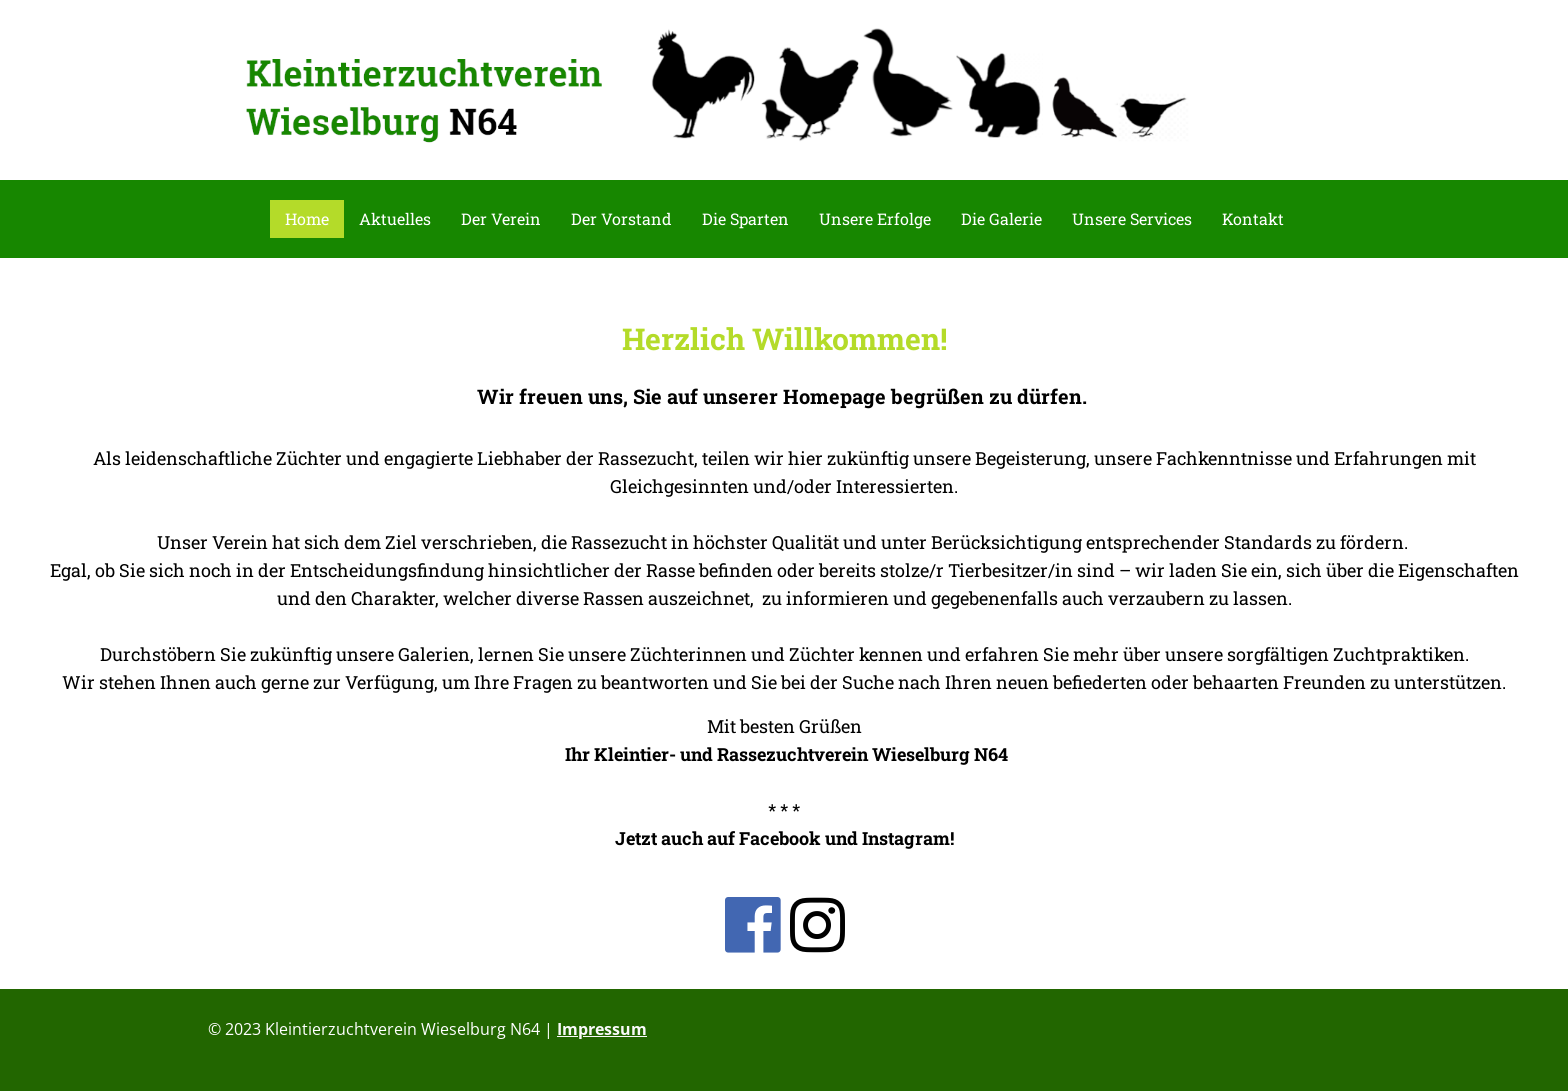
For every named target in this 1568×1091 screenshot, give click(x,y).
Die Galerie (1001, 218)
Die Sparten (745, 218)
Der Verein (501, 218)
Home (307, 218)
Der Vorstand (621, 218)
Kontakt (1253, 218)
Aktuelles (395, 218)
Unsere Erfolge (875, 218)
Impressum (602, 1029)
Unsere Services (1132, 218)
